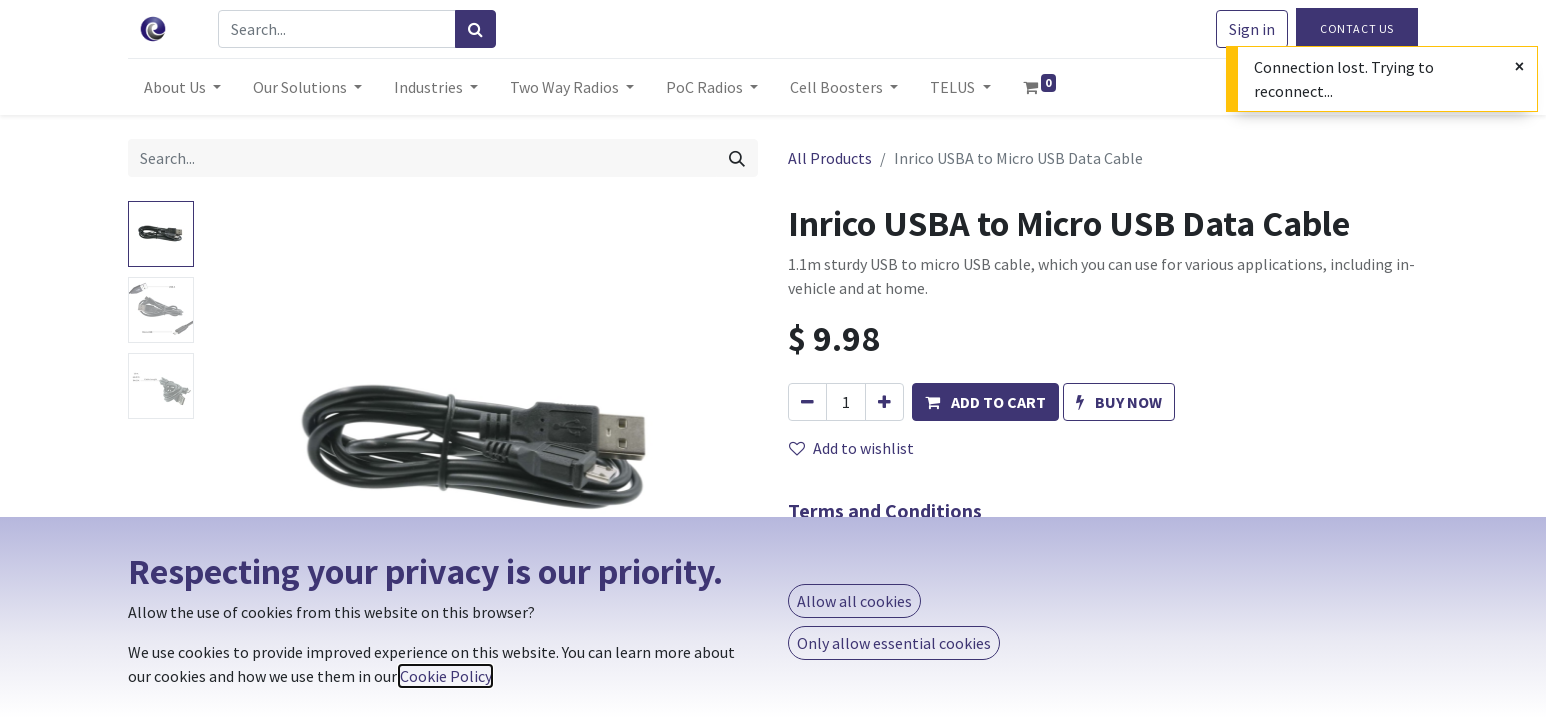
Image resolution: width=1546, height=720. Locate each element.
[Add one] (884, 402)
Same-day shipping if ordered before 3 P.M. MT (992, 559)
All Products (830, 158)
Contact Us (1357, 28)
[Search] (475, 29)
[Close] (1519, 66)
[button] (985, 402)
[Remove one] (807, 402)
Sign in (1252, 29)
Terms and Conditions (885, 511)
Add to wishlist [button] (851, 448)
